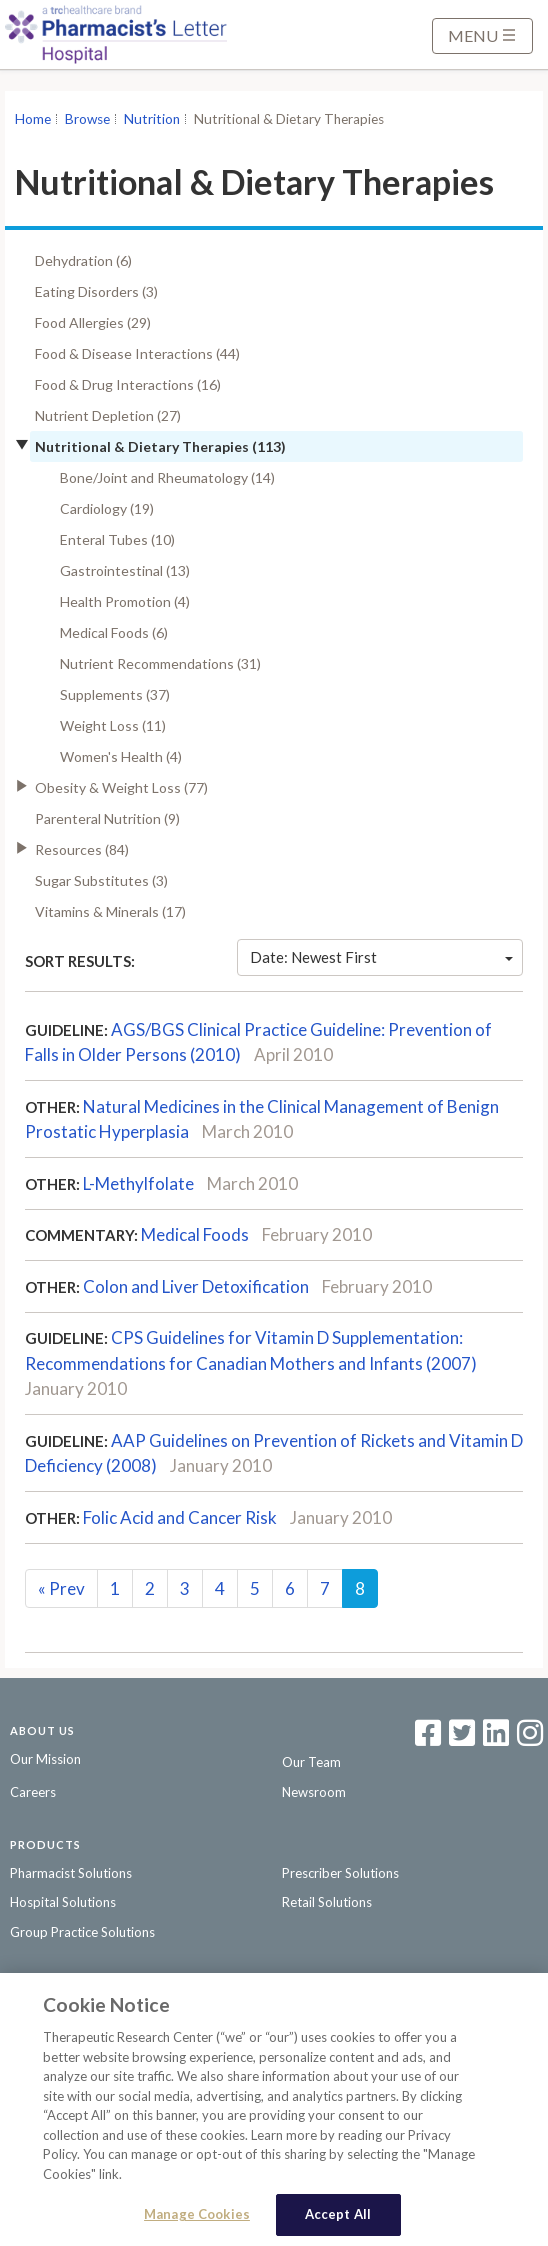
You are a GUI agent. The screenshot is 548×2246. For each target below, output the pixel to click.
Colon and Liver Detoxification (196, 1286)
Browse (87, 119)
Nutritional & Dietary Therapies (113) (160, 446)
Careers (33, 1792)
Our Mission (45, 1759)
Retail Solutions (327, 1902)
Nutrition (152, 119)
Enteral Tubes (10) (117, 539)
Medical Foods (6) (114, 632)
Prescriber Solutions (340, 1873)
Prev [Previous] (61, 1588)
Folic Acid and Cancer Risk (180, 1517)
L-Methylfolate (138, 1183)
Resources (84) (82, 849)
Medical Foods (195, 1234)
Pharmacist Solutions (71, 1873)
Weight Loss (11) (113, 725)
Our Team (311, 1762)
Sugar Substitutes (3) (101, 880)
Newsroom (314, 1792)
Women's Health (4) (121, 756)
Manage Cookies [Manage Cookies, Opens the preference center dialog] (197, 2217)
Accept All (338, 2217)
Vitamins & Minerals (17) (110, 911)
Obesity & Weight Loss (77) (121, 787)
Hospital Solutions (63, 1902)
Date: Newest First (381, 957)
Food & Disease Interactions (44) (137, 353)
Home (33, 119)
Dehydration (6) (83, 260)
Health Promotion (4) (125, 601)
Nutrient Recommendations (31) (160, 663)
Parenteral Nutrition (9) (107, 818)
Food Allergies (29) (93, 322)
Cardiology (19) (107, 508)
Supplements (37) (115, 694)
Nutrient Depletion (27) (108, 415)
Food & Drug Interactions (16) (128, 384)
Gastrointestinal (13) (125, 570)
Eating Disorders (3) (96, 291)
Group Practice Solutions (82, 1932)
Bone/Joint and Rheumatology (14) (167, 477)
